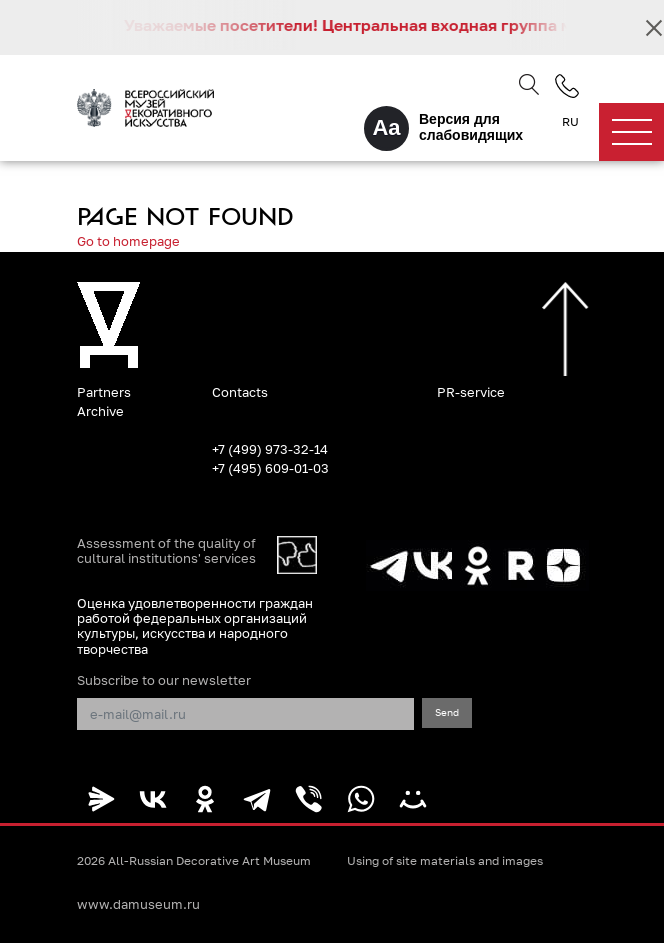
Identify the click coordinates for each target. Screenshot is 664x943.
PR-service (471, 392)
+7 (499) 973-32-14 (270, 449)
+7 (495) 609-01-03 (270, 468)
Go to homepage (128, 241)
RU (570, 122)
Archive (100, 411)
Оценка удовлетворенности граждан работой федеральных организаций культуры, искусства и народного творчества (195, 626)
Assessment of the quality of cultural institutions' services (166, 551)
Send (447, 712)
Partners (104, 392)
